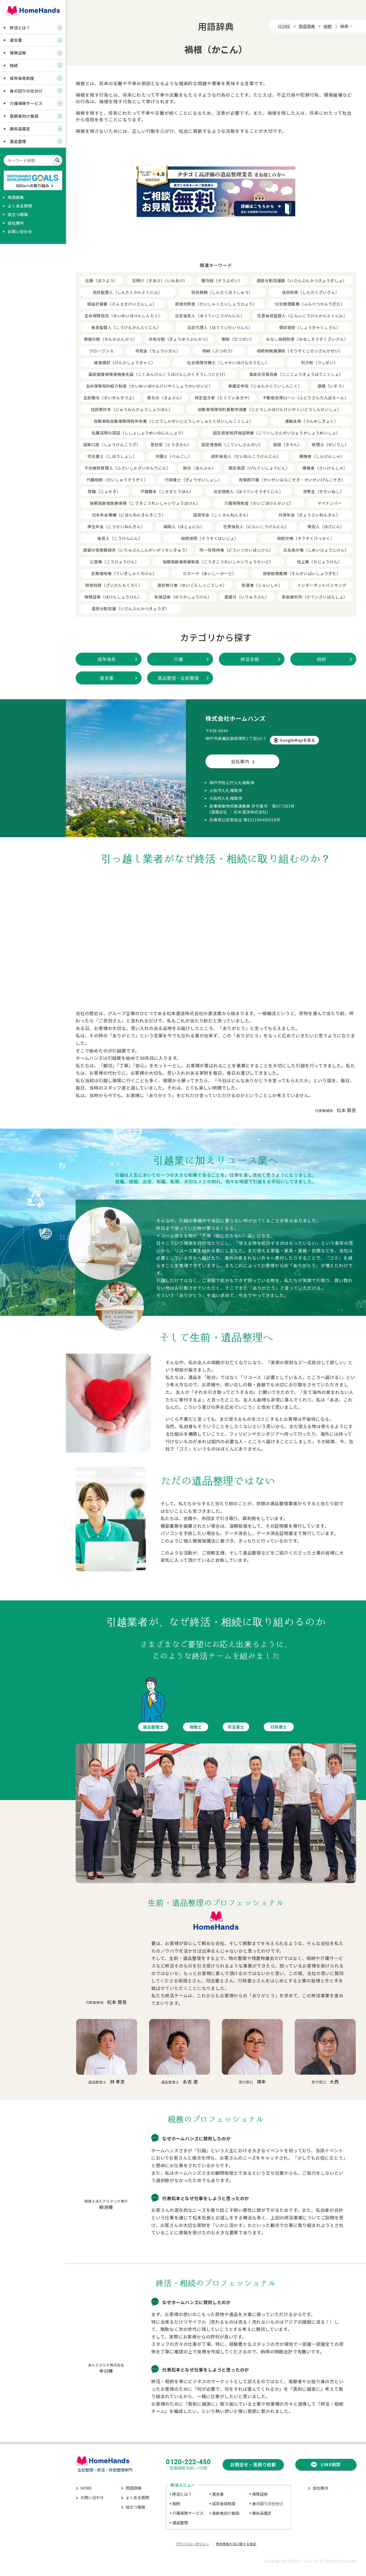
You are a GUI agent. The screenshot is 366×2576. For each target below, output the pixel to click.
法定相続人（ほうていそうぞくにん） (248, 491)
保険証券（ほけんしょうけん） (113, 597)
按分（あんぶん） (199, 468)
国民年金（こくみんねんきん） (222, 515)
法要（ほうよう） (101, 280)
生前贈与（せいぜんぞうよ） (110, 398)
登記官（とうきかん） (171, 444)
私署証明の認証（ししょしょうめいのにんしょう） (139, 433)
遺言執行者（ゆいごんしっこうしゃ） (192, 585)
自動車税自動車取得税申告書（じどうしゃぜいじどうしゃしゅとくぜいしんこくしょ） (174, 421)
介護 (178, 659)
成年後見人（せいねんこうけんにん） (246, 456)
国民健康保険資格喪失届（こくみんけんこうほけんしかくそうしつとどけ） (158, 374)
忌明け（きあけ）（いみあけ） (159, 280)
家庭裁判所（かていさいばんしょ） (314, 597)
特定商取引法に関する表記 (236, 2544)
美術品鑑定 (262, 2513)
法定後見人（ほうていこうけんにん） (210, 316)
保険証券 (260, 2494)
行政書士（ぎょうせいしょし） (193, 480)
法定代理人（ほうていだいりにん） (220, 327)
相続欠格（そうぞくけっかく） (306, 538)
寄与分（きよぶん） (165, 398)
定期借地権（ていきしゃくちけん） (124, 573)
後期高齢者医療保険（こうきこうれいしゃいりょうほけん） (145, 503)
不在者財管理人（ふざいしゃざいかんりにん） (127, 468)
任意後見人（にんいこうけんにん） (256, 526)
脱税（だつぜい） (238, 339)
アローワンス (101, 351)
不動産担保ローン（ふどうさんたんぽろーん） (306, 398)
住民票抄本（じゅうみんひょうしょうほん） (132, 409)
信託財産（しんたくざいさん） (310, 292)
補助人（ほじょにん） (183, 526)
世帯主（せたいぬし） (323, 491)
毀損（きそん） (287, 444)
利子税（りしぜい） (319, 362)
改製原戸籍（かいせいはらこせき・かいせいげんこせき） (292, 480)
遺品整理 (180, 2522)
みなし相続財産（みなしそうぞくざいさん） (307, 339)
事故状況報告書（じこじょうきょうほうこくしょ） (296, 374)
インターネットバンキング (322, 585)
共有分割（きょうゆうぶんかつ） (179, 339)
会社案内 (16, 223)
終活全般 (250, 659)
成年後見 (107, 659)
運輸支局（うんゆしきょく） (311, 421)
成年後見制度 (223, 2503)
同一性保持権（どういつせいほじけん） (236, 550)
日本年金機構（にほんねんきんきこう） (129, 515)
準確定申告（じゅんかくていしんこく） (265, 386)
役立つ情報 (18, 214)
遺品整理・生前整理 (178, 678)
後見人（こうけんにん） (119, 538)
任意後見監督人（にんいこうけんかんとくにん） (302, 316)
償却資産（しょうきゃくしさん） (310, 327)
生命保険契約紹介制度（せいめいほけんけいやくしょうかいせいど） (149, 386)
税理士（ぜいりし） (330, 444)
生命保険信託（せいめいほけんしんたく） (123, 316)
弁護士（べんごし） (173, 456)
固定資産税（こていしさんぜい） (232, 444)
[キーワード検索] (33, 160)
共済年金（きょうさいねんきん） (309, 515)
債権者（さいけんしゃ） (324, 468)
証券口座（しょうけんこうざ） (112, 444)
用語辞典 (16, 197)
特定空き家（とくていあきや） (223, 398)
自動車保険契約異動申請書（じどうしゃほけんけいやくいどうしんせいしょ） (269, 409)
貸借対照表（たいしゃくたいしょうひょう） (216, 304)
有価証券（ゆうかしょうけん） (183, 597)
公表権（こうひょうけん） (114, 562)
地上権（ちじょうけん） (319, 562)
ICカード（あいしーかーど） (209, 573)
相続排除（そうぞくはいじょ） (209, 538)
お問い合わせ (20, 231)
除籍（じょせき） (104, 491)
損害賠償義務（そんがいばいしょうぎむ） (302, 573)
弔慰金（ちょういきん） (158, 351)
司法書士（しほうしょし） (112, 456)
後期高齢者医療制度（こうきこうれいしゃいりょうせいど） (218, 562)
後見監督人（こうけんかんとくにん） (126, 327)
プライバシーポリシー (192, 2544)
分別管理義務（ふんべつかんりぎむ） (310, 304)
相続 (328, 26)
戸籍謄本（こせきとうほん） (167, 491)
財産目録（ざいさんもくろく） (114, 585)
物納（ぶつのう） (218, 351)
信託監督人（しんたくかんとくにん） (128, 292)
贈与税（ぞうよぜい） (222, 280)
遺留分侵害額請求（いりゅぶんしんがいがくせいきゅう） (136, 550)
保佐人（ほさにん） (325, 526)
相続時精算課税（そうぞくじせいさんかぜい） (300, 351)
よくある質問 (20, 206)
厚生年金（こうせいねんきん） (116, 526)
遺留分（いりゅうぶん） (246, 597)
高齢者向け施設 (225, 2513)
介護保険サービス (187, 2513)
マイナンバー (329, 503)
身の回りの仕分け (267, 2503)
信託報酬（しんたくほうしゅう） (222, 292)
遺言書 (106, 678)
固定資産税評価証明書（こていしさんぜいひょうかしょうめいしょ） (276, 433)
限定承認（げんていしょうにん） (259, 468)
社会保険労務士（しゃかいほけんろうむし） (228, 362)
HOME (284, 26)
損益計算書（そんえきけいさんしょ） (122, 304)
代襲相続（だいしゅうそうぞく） (117, 480)
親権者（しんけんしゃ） (322, 456)
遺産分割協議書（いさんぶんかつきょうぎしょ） (302, 280)
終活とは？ (182, 2494)
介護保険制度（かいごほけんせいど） (259, 503)
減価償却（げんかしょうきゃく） (124, 362)
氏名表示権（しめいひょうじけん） (316, 550)
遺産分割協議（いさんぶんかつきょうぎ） (130, 608)
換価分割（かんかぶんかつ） (110, 339)
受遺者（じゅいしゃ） (262, 585)
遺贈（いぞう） (331, 386)
